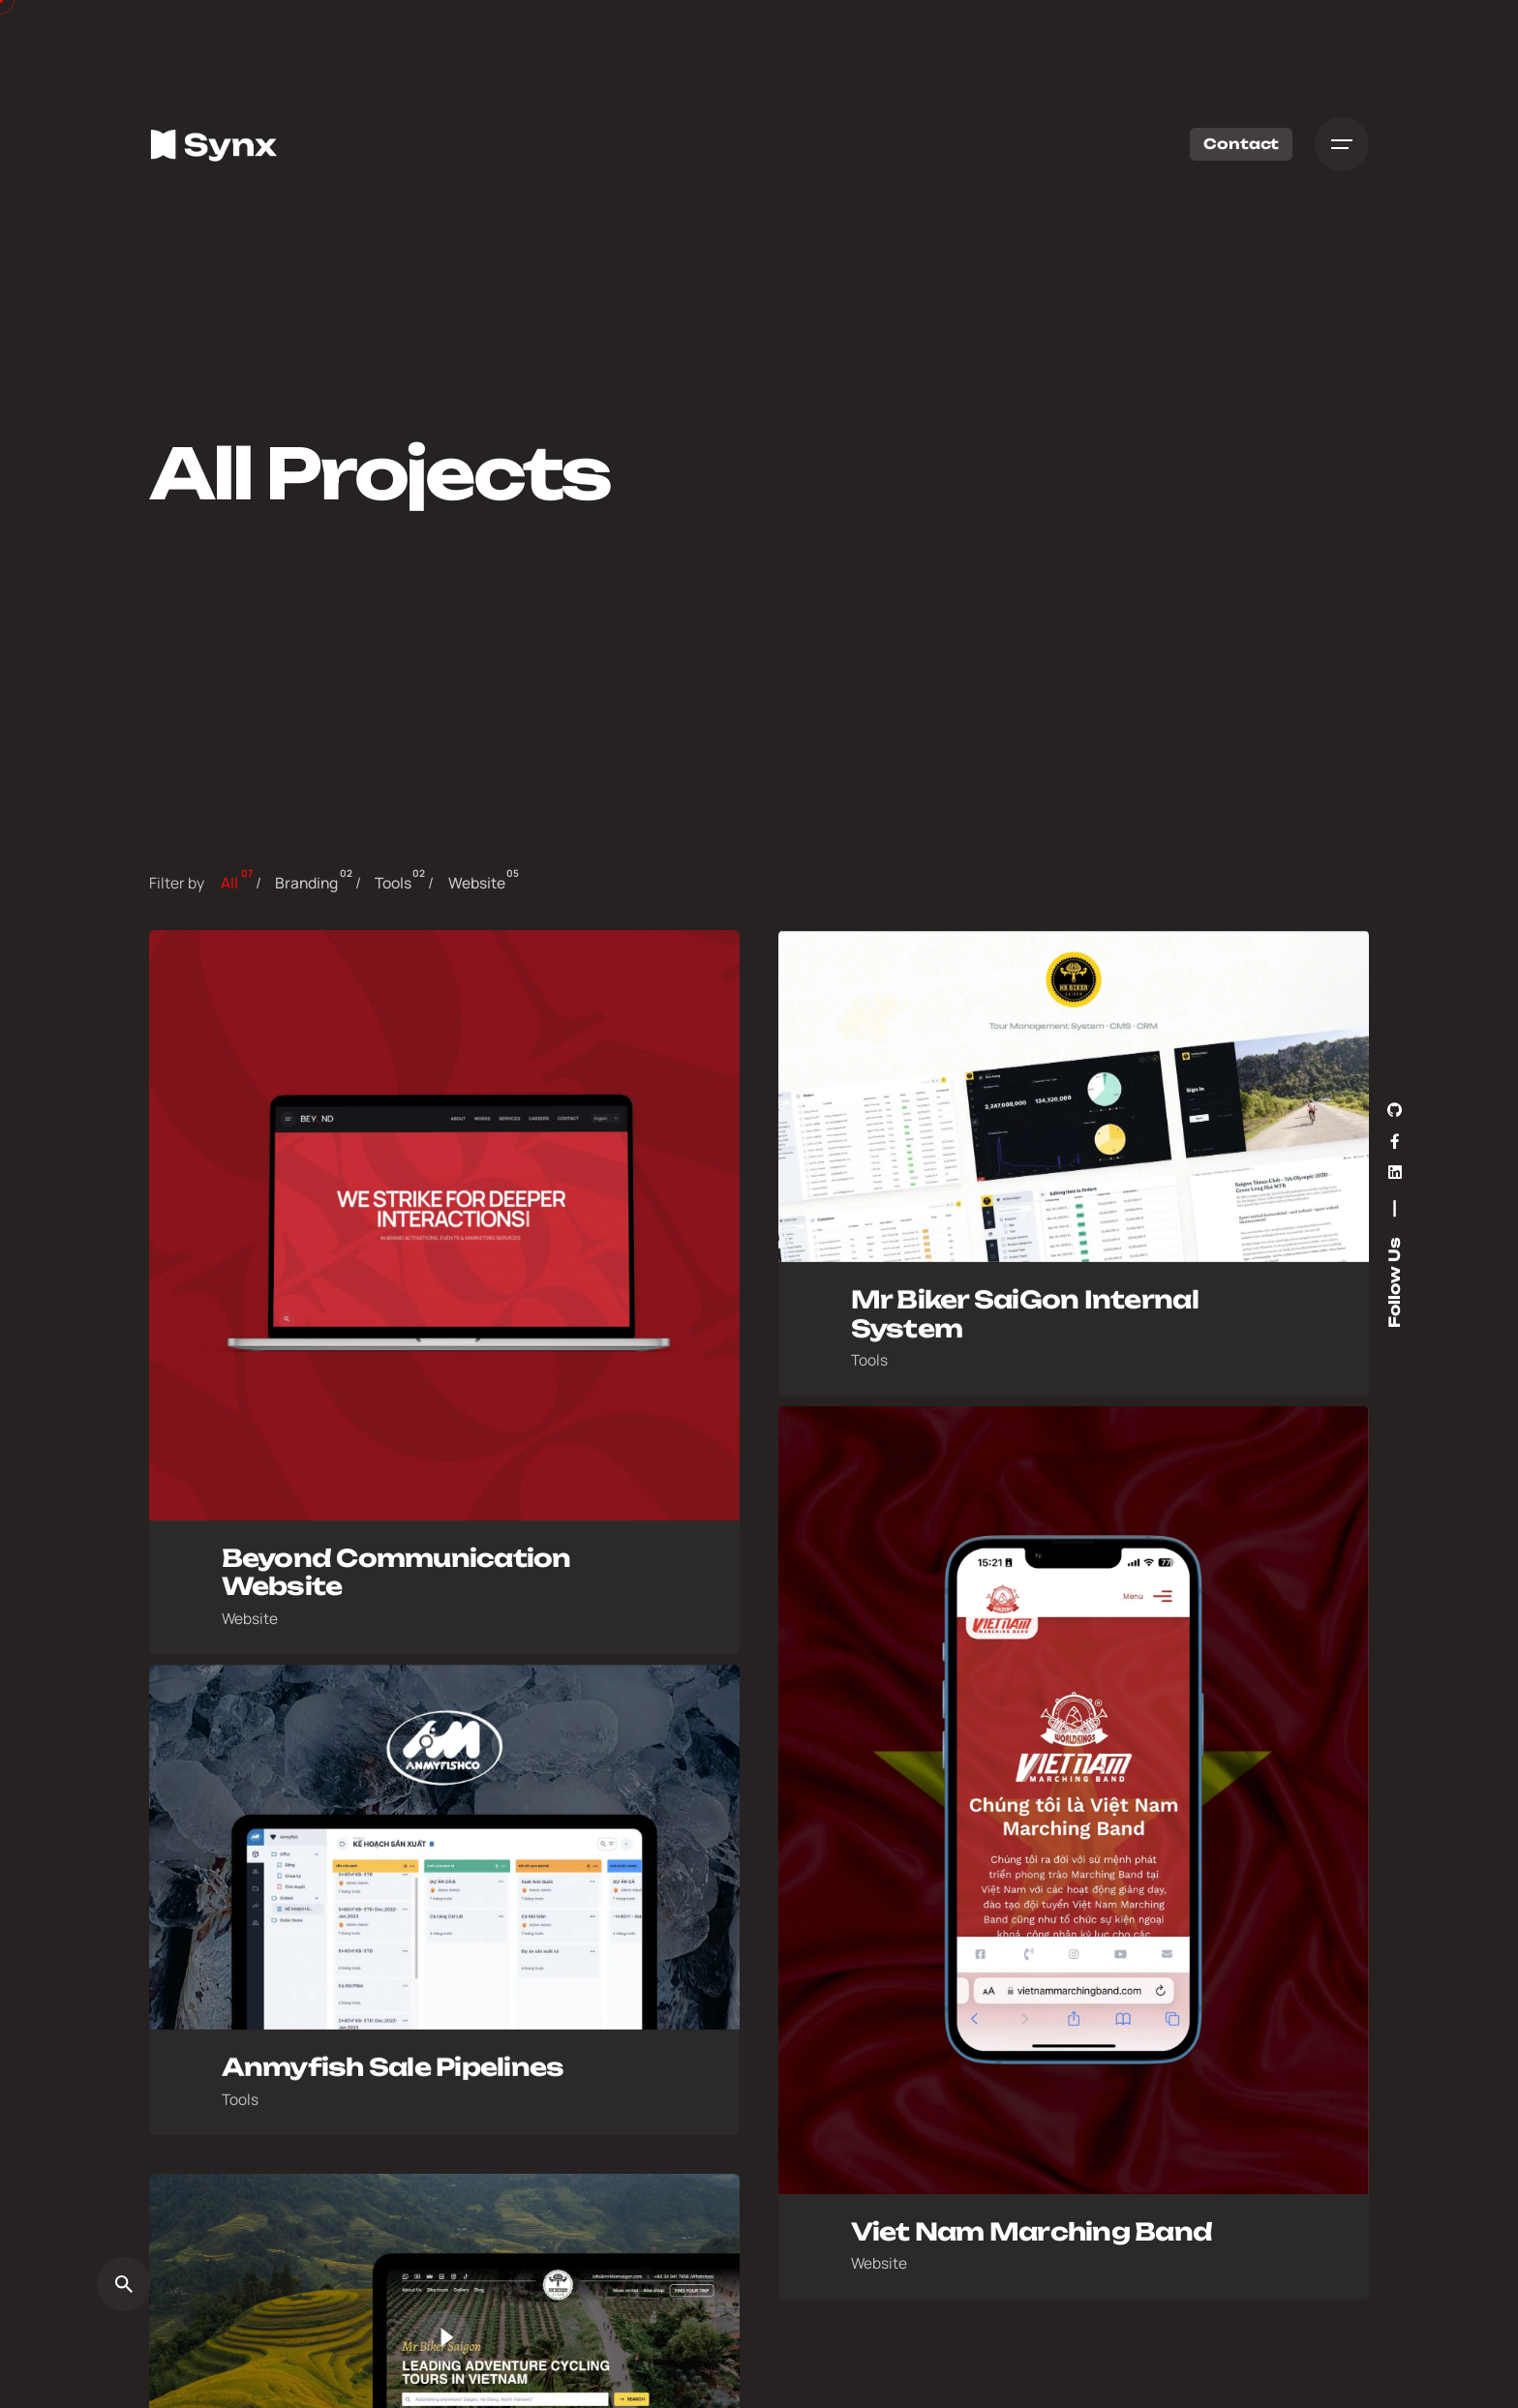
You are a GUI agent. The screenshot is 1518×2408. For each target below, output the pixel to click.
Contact (1238, 144)
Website (250, 1625)
